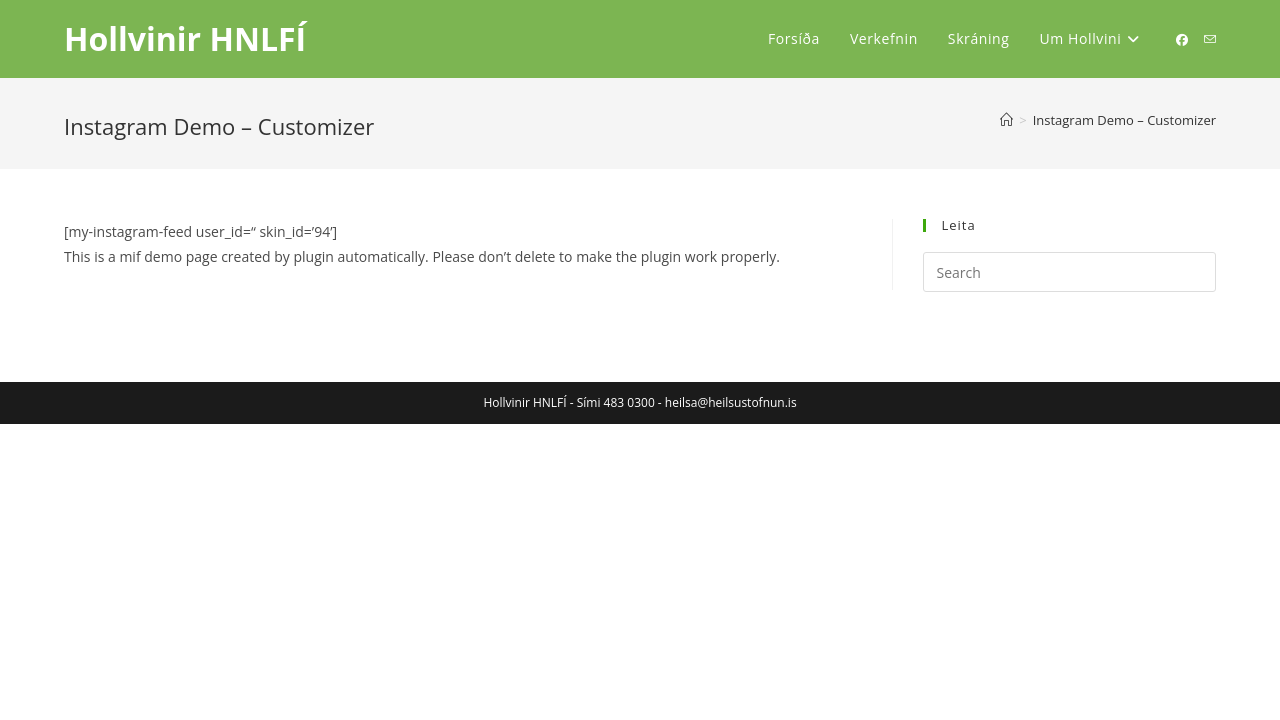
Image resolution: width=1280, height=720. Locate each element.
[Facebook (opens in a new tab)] (1182, 40)
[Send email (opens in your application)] (1210, 39)
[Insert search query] (1069, 272)
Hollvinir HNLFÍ (185, 38)
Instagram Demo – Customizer (1124, 120)
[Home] (1006, 120)
